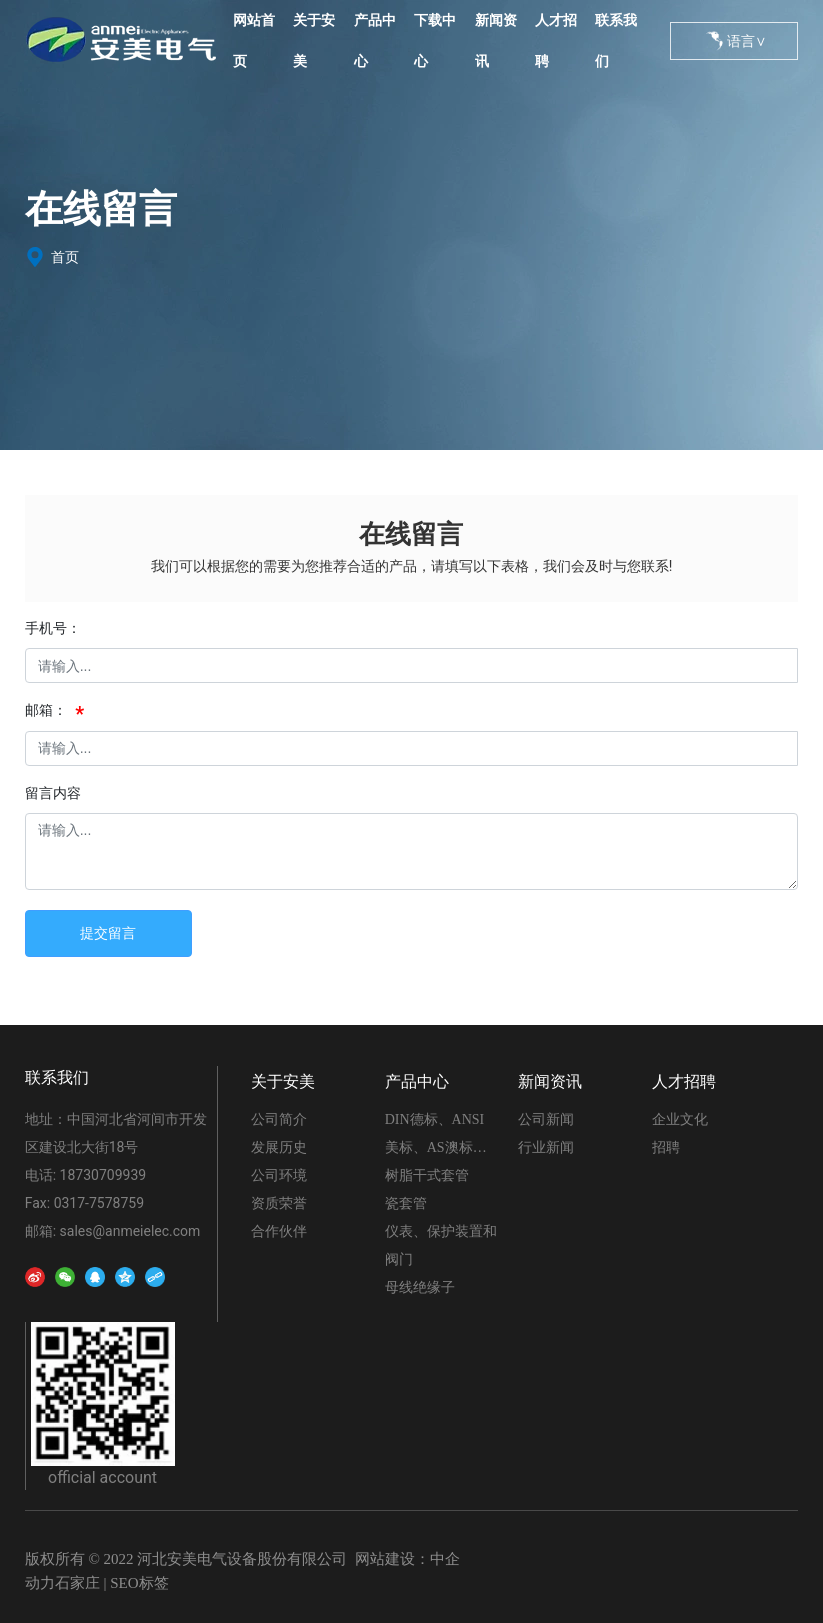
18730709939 (103, 1175)
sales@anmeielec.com (130, 1231)
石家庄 (77, 1583)
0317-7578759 (99, 1203)
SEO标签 (139, 1583)
